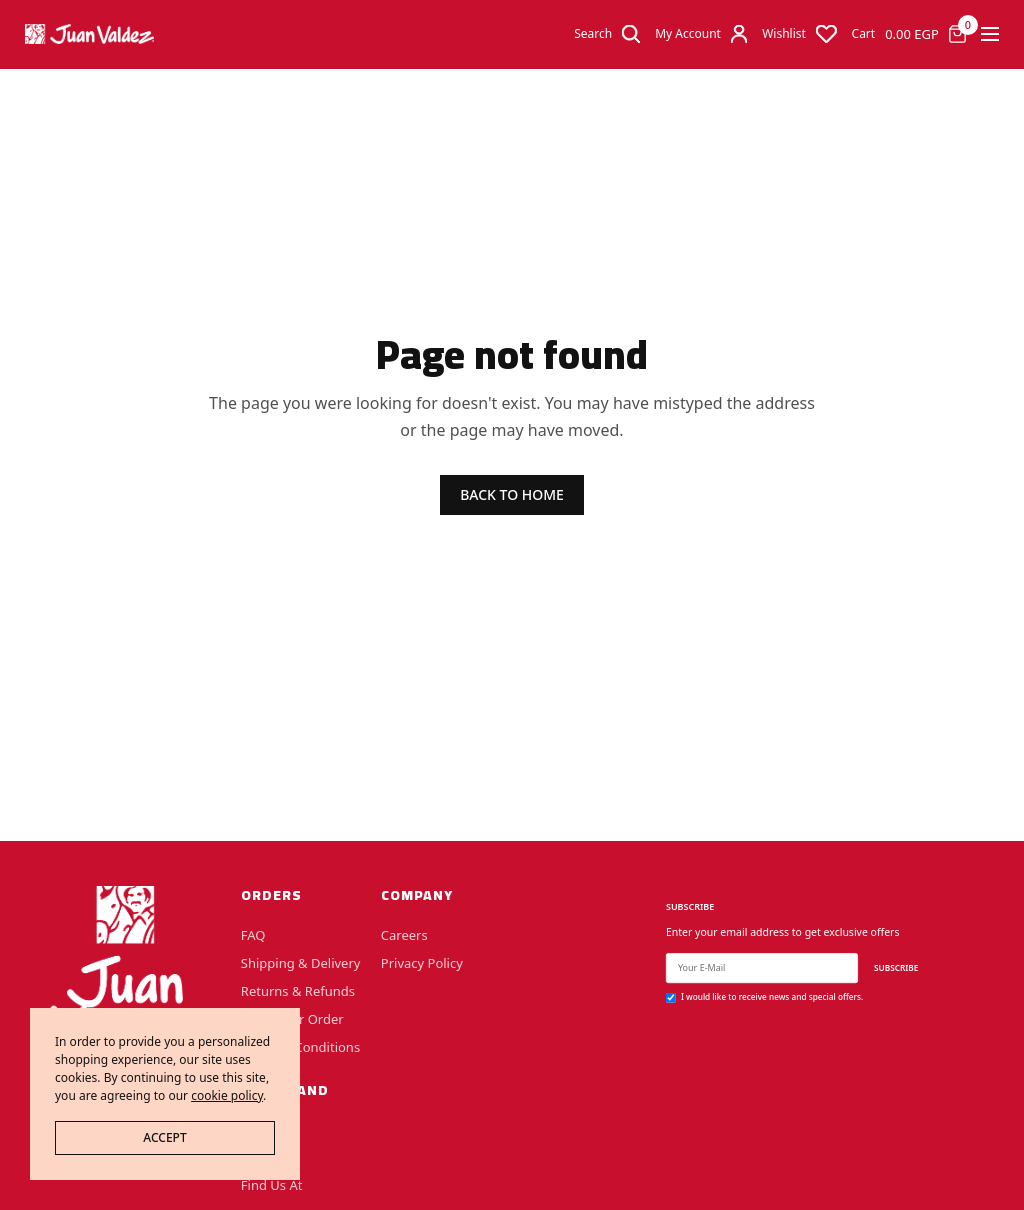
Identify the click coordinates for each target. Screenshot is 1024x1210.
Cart (864, 34)
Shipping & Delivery (301, 962)
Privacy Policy (422, 962)
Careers (404, 934)
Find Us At (272, 1185)
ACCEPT (164, 1137)
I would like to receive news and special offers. (772, 996)
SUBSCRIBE (896, 967)
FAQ (253, 934)
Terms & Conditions (300, 1046)
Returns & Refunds (298, 990)
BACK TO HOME (512, 494)
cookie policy (227, 1095)
